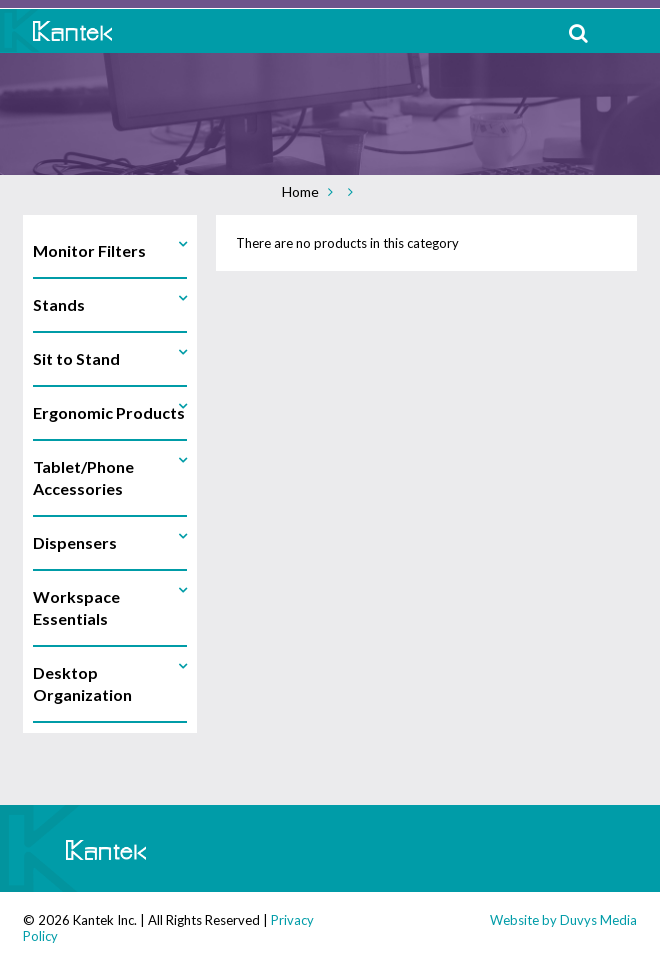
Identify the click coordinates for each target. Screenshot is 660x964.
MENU (629, 32)
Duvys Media (598, 920)
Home (300, 191)
